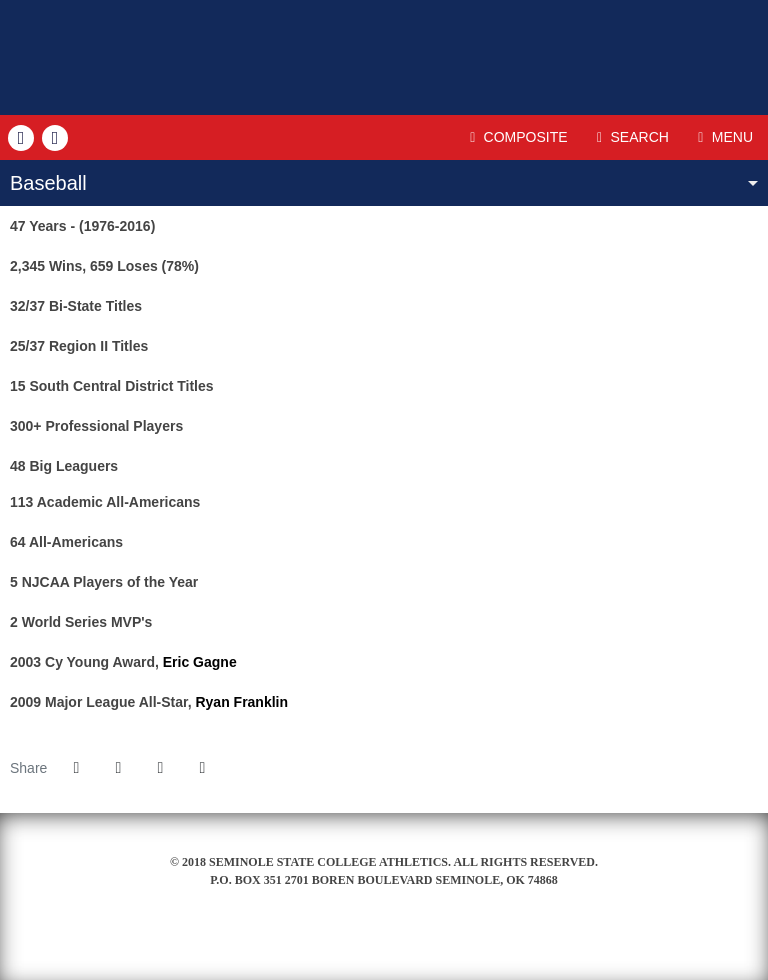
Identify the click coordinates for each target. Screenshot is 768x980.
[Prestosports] (473, 949)
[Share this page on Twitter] (118, 768)
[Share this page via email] (160, 768)
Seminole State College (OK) (384, 57)
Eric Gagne (200, 662)
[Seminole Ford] (339, 949)
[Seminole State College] (294, 949)
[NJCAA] (384, 949)
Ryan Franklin (241, 702)
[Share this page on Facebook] (76, 768)
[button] (202, 768)
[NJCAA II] (428, 949)
